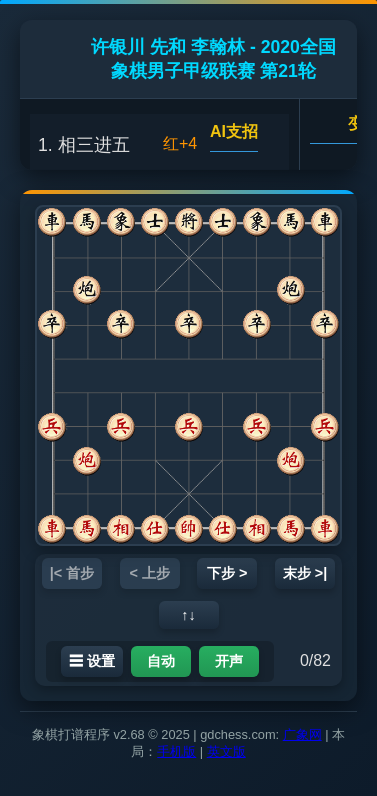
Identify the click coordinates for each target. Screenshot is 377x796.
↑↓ (188, 615)
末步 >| (305, 573)
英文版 (226, 751)
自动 (161, 661)
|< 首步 (72, 573)
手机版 (176, 751)
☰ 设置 (92, 661)
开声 (229, 661)
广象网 (302, 734)
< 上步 (150, 573)
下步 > (227, 573)
